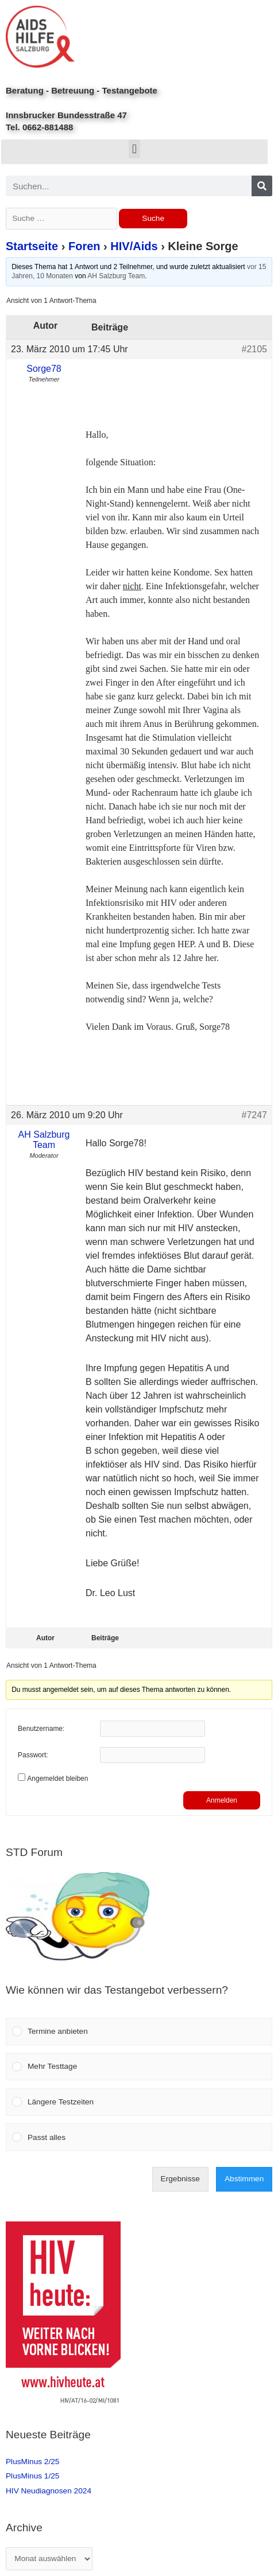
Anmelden (221, 1800)
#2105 (255, 349)
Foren (84, 246)
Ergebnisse (180, 2178)
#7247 (255, 1115)
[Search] (262, 186)
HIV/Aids (133, 246)
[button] (134, 148)
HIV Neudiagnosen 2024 (48, 2490)
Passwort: (33, 1755)
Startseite (32, 246)
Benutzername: (41, 1729)
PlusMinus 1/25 (32, 2476)
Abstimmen (244, 2178)
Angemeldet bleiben (57, 1779)
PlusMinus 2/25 (32, 2461)
